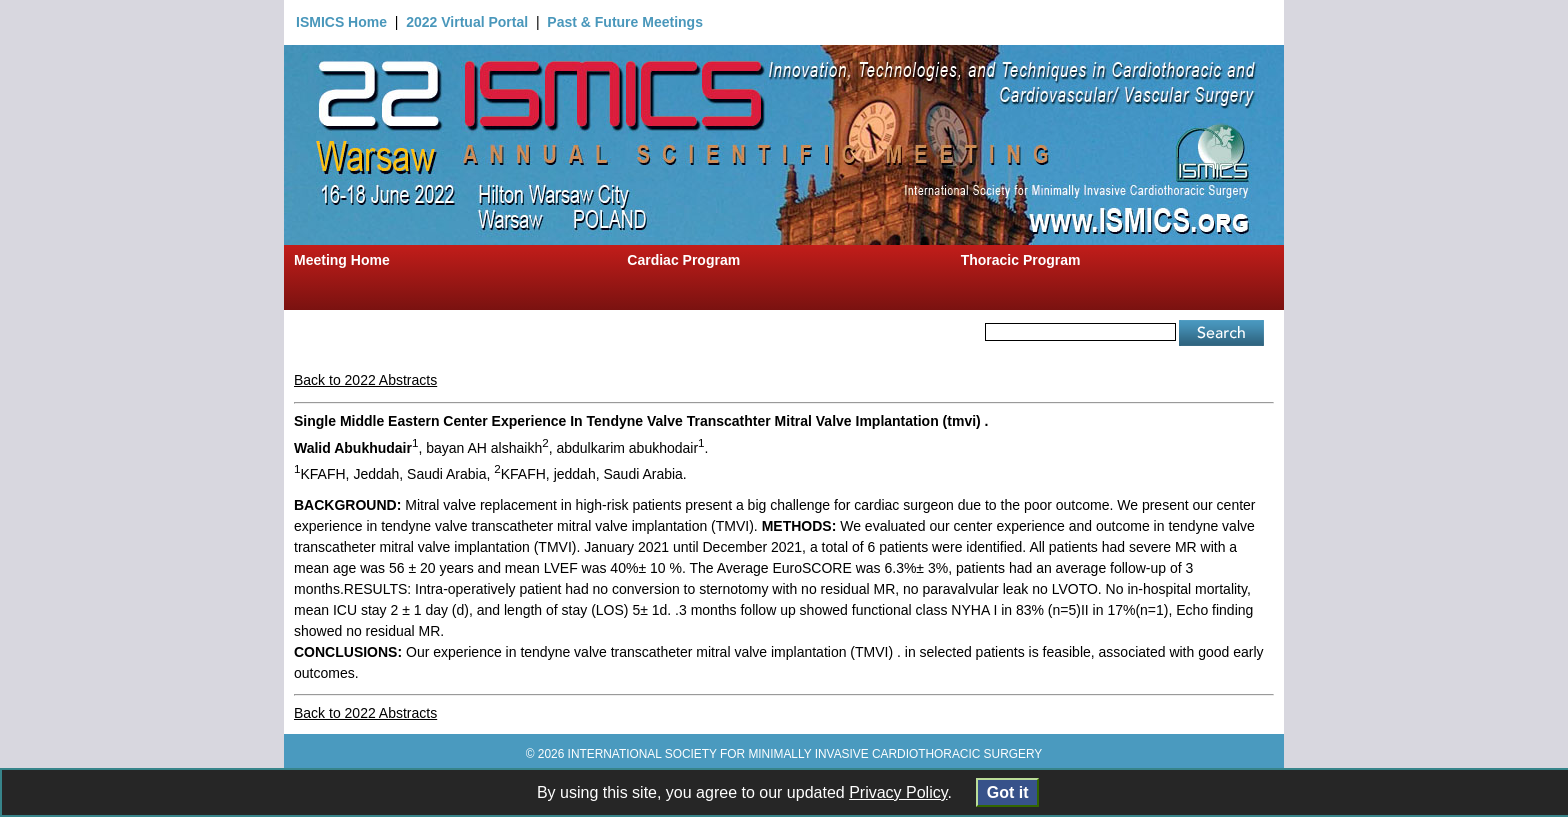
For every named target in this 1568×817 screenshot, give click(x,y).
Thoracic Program (1021, 260)
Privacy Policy (898, 792)
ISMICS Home (341, 22)
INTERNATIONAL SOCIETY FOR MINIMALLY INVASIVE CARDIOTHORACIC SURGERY (805, 754)
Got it (1007, 792)
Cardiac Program (683, 260)
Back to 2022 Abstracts (365, 380)
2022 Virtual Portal (467, 22)
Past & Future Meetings (625, 22)
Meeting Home (342, 260)
